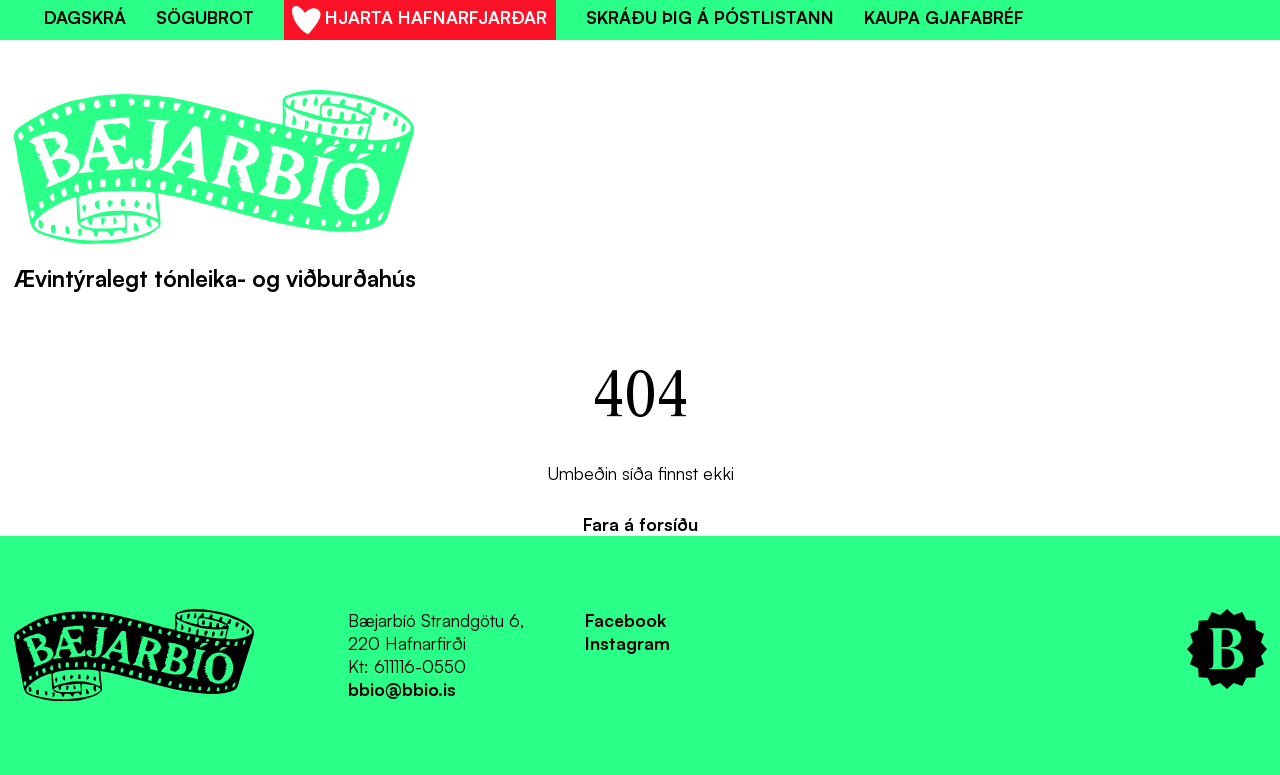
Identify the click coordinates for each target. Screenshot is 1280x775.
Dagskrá (85, 17)
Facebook (625, 620)
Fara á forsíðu (640, 524)
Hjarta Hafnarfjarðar (419, 23)
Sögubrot (205, 17)
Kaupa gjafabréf (944, 17)
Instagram (627, 643)
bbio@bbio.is (402, 689)
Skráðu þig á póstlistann (710, 17)
